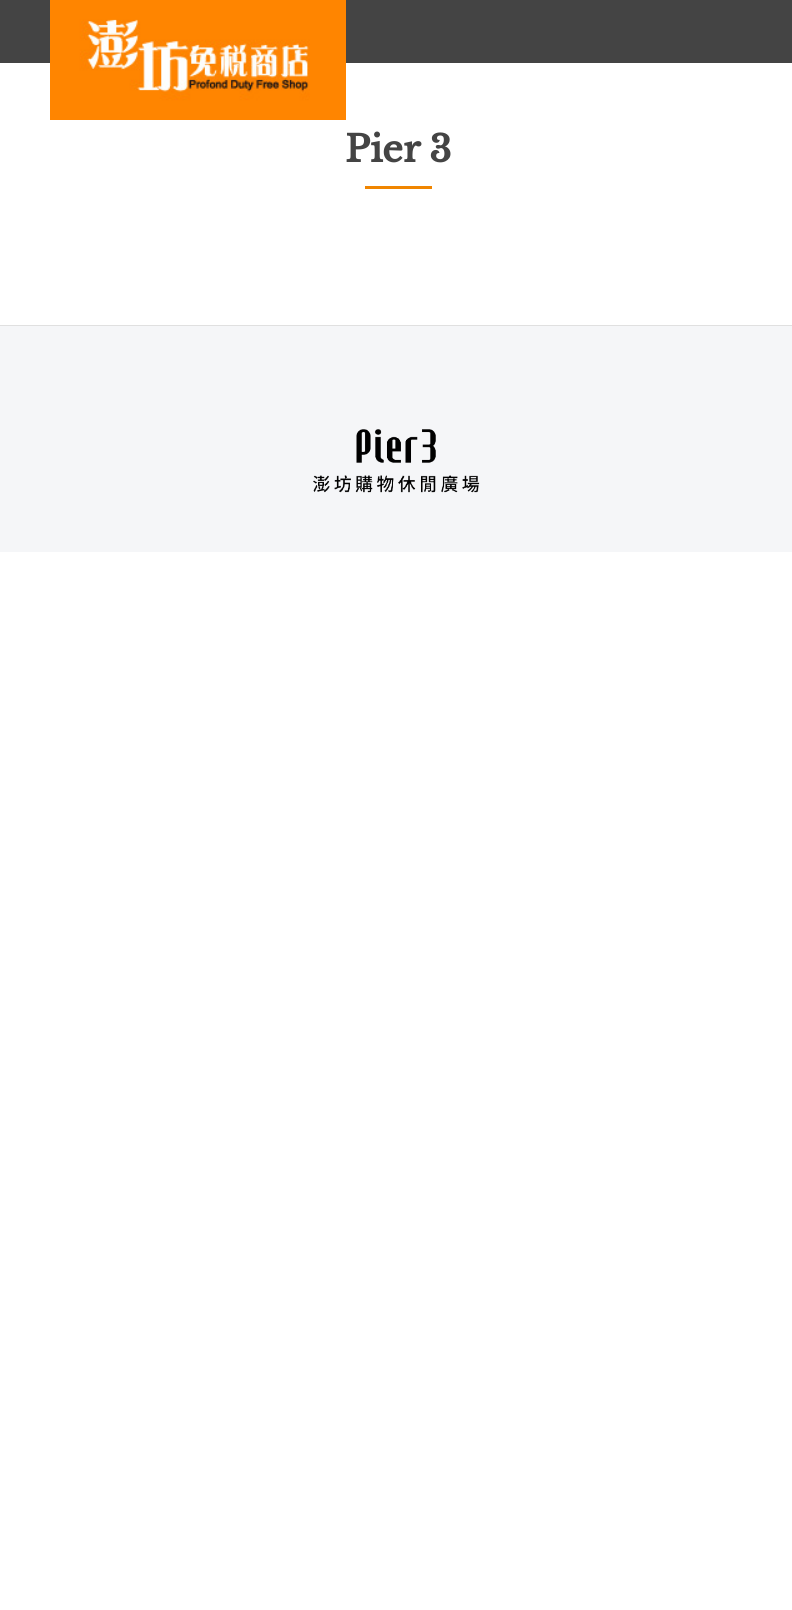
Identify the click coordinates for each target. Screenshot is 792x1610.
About (76, 1461)
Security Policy (482, 1461)
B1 (396, 580)
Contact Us (267, 1461)
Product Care (100, 1489)
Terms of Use (615, 1461)
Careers (164, 1461)
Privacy (368, 1461)
